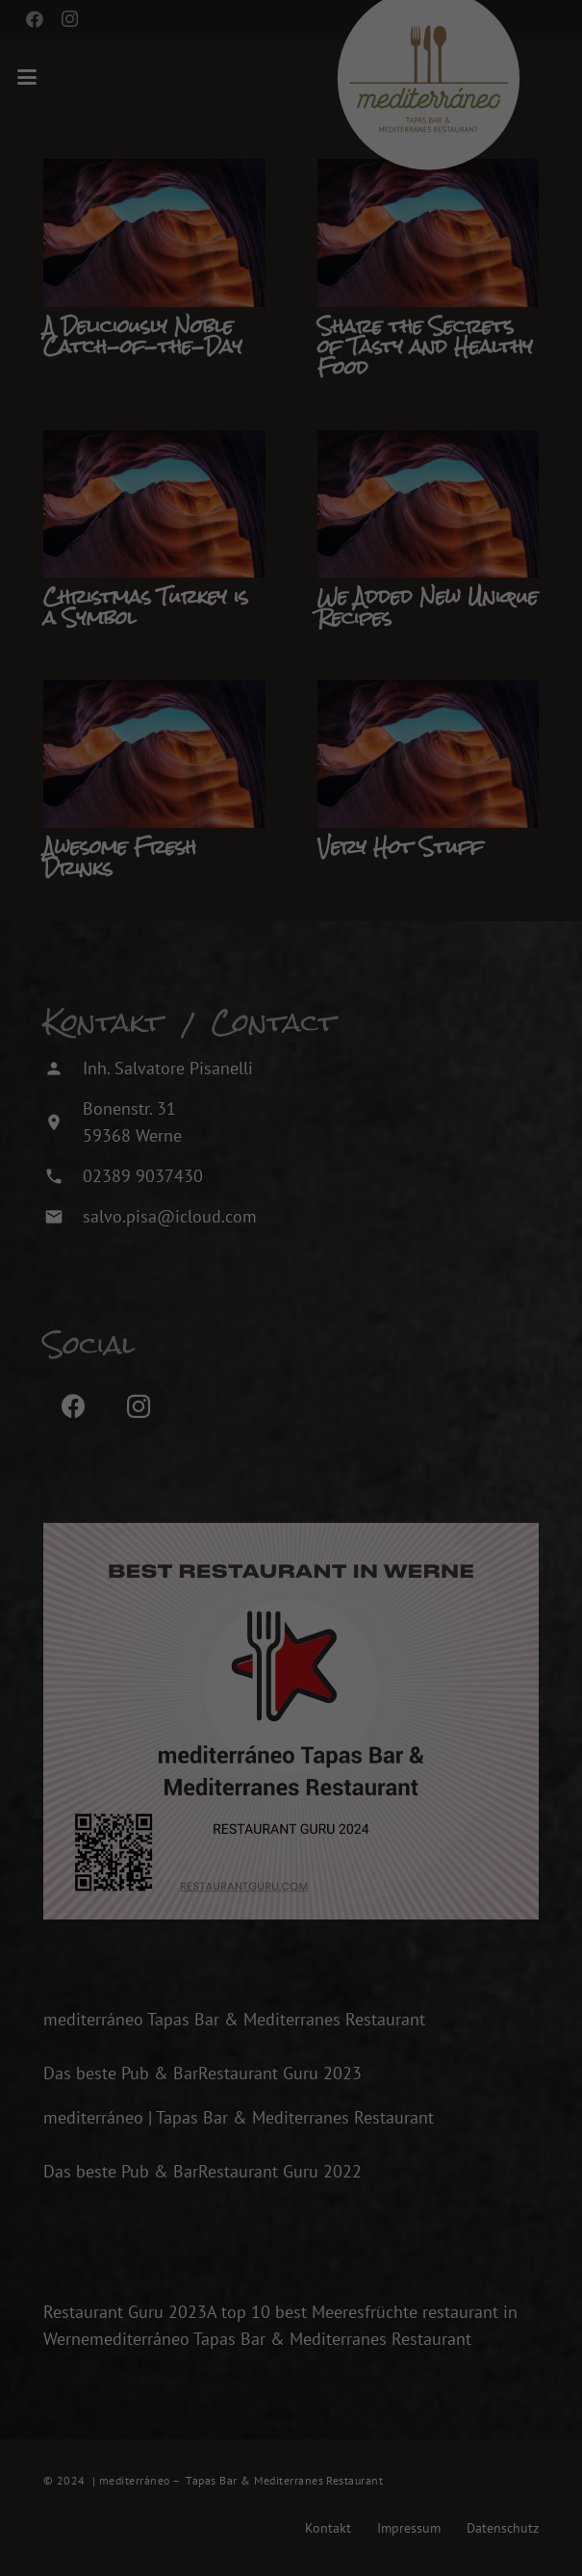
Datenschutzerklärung (221, 2193)
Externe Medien (490, 2257)
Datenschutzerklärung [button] (326, 2537)
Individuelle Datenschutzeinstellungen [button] (318, 2496)
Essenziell (114, 2257)
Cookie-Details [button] (231, 2537)
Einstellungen (113, 2212)
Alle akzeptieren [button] (318, 2325)
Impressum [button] (413, 2537)
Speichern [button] (318, 2382)
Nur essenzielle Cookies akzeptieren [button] (317, 2439)
